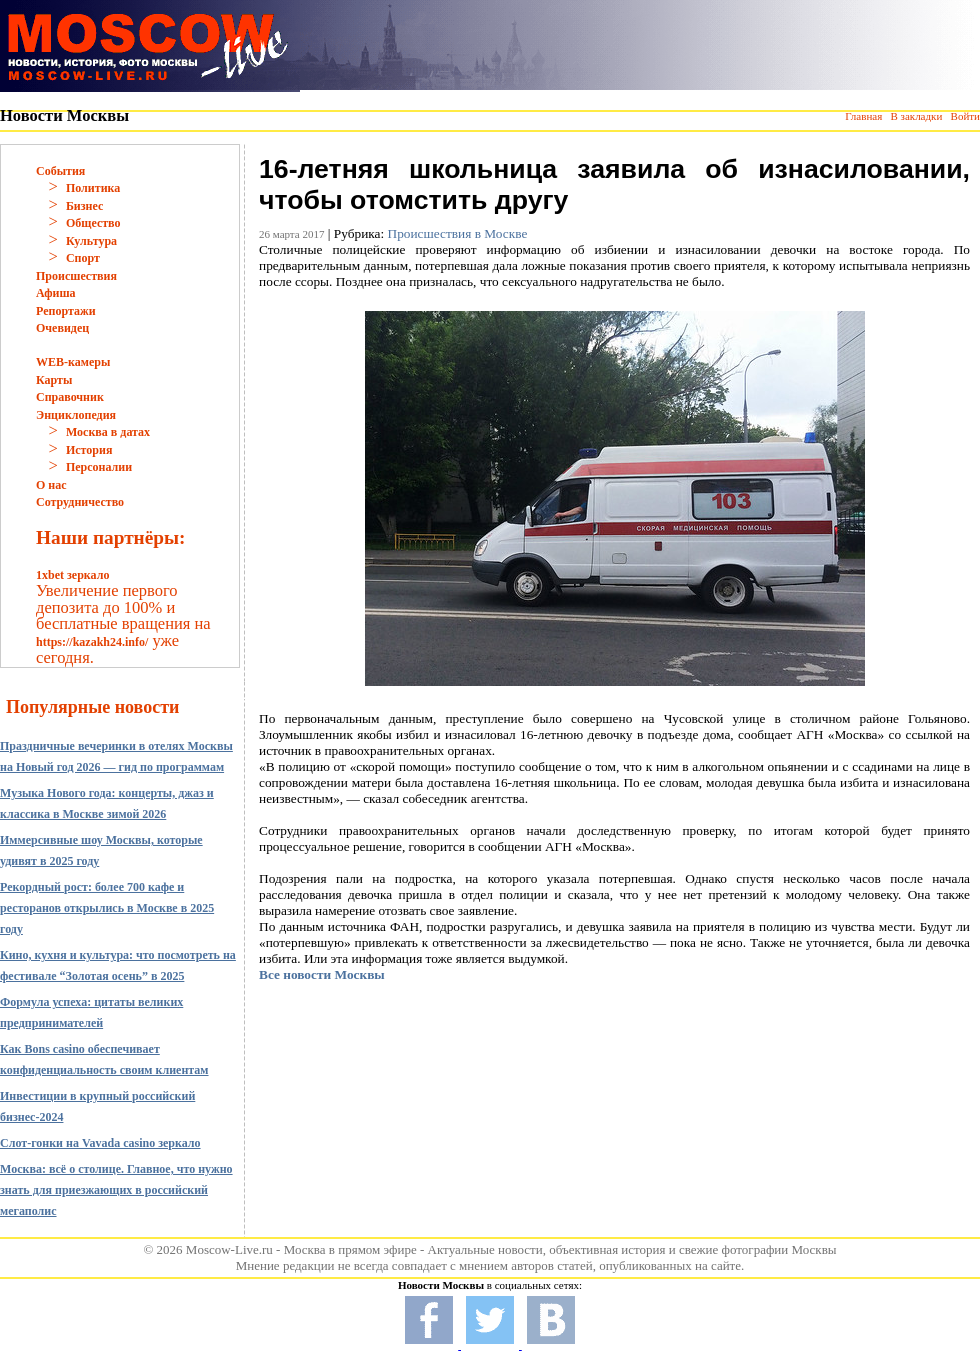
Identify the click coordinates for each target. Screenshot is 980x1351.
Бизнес (84, 206)
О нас (51, 485)
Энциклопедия (76, 415)
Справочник (70, 397)
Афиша (56, 293)
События (60, 171)
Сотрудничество (80, 502)
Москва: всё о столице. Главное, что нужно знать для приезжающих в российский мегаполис (116, 1190)
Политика (93, 188)
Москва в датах (108, 432)
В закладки (916, 116)
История (89, 450)
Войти (965, 116)
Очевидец (62, 328)
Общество (93, 223)
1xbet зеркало (72, 575)
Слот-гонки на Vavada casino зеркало (100, 1143)
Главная (863, 116)
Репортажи (66, 311)
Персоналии (99, 467)
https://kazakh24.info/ (92, 642)
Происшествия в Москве (458, 233)
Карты (54, 380)
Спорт (83, 258)
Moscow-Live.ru (229, 1249)
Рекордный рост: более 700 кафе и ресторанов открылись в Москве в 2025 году (107, 908)
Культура (91, 241)
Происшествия (76, 276)
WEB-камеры (73, 362)
